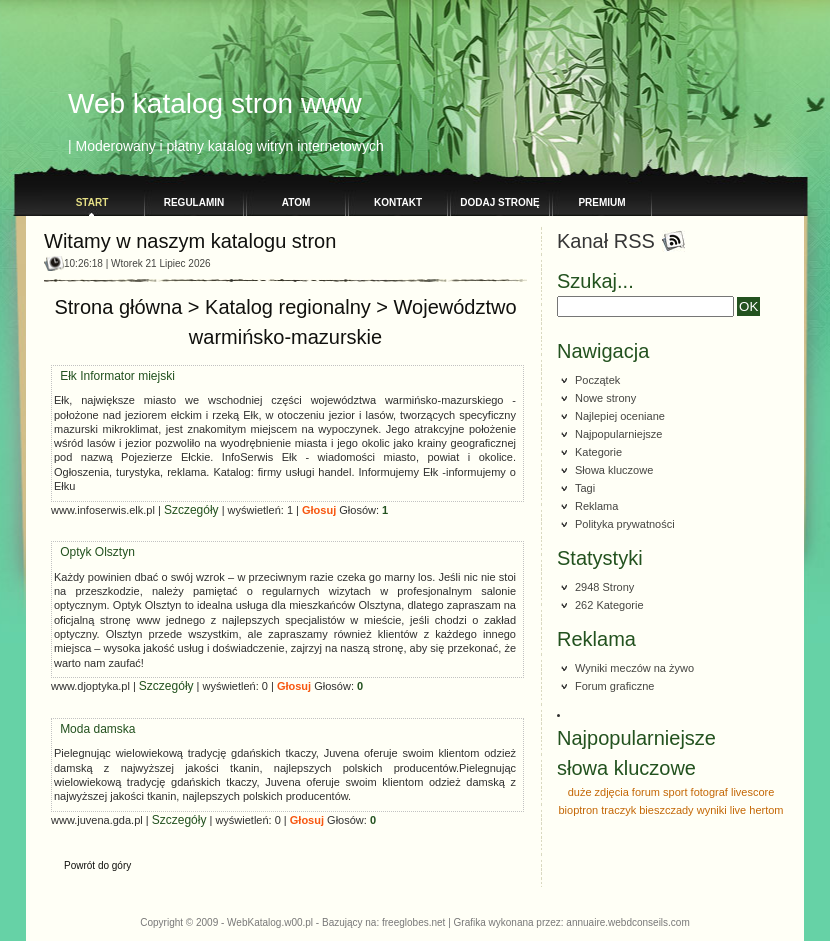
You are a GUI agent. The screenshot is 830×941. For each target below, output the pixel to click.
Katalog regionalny (288, 292)
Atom (296, 202)
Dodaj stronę (499, 202)
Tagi (585, 488)
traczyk (618, 810)
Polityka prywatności (625, 524)
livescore (752, 792)
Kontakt (398, 202)
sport (675, 792)
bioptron (578, 810)
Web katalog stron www (215, 103)
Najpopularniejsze (618, 434)
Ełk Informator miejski (117, 361)
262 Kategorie (609, 605)
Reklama (596, 506)
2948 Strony (604, 587)
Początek (597, 380)
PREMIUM (601, 202)
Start (92, 202)
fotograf (709, 792)
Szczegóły (191, 495)
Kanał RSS (606, 241)
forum (646, 792)
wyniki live (722, 810)
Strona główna (118, 292)
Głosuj (319, 495)
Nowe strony (605, 398)
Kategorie (598, 452)
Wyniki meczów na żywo (634, 668)
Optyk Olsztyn (97, 537)
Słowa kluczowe (614, 470)
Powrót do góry (97, 850)
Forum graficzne (614, 686)
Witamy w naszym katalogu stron (190, 241)
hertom (766, 810)
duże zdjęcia (598, 792)
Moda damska (97, 714)
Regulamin (194, 202)
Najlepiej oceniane (620, 416)
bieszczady (666, 810)
